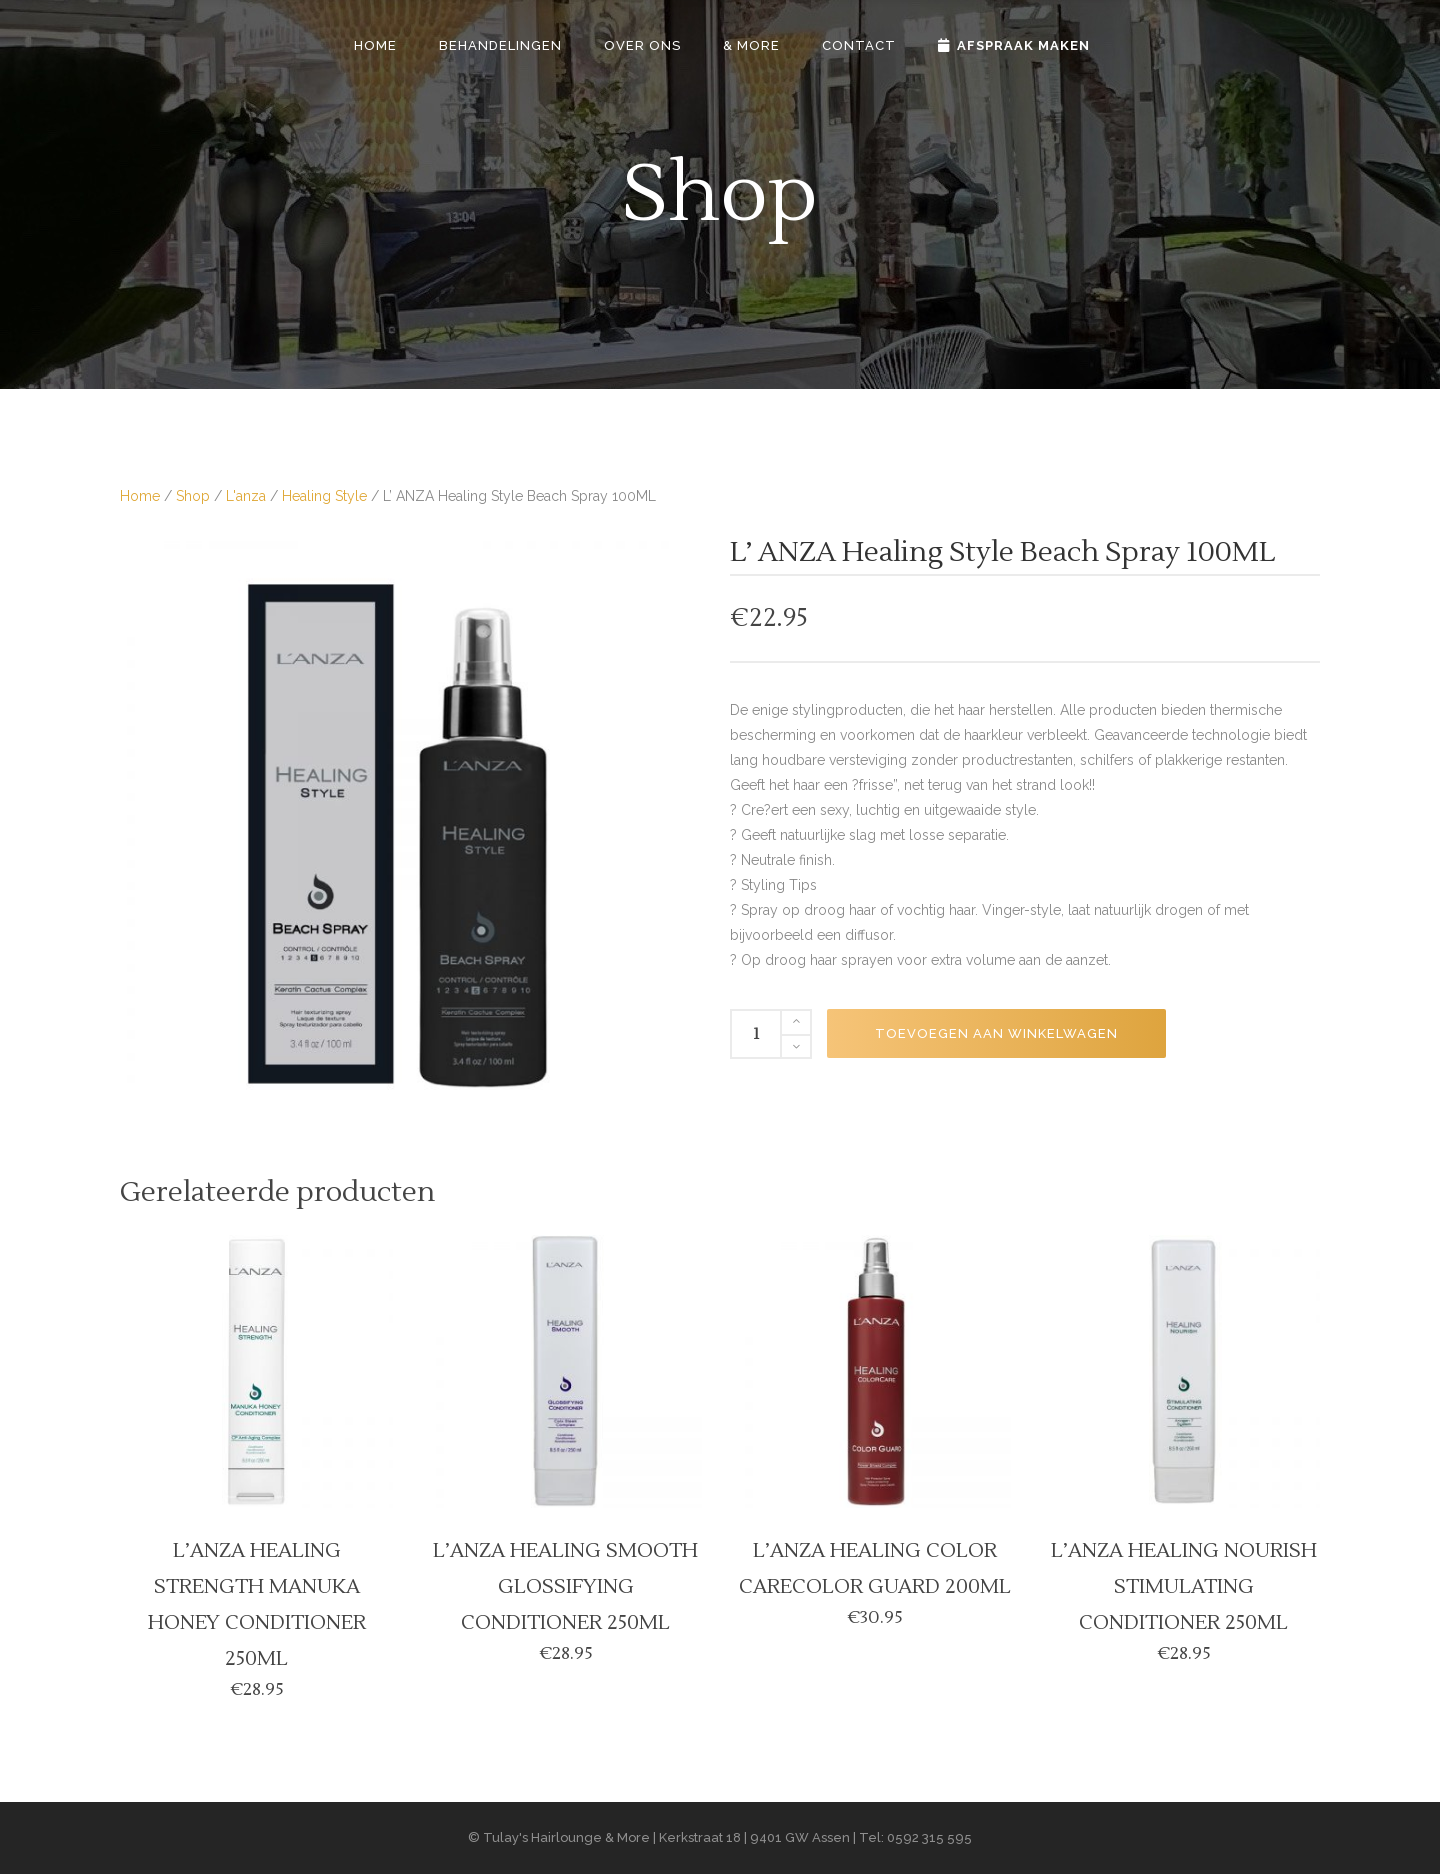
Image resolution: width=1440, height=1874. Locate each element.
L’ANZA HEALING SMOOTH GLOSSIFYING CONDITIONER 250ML (565, 1587)
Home (140, 496)
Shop (193, 496)
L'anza (246, 496)
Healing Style (324, 496)
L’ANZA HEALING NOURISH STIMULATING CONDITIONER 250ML (1184, 1587)
